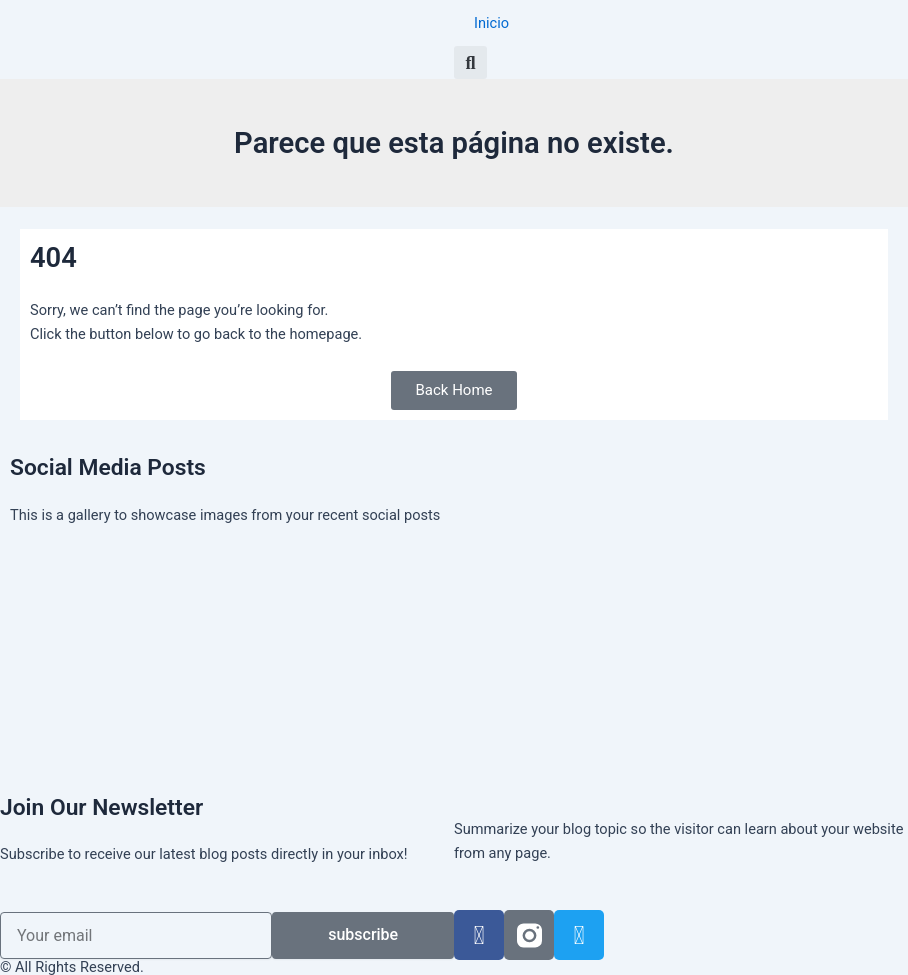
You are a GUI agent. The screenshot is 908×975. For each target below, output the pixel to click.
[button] (470, 62)
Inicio (491, 23)
